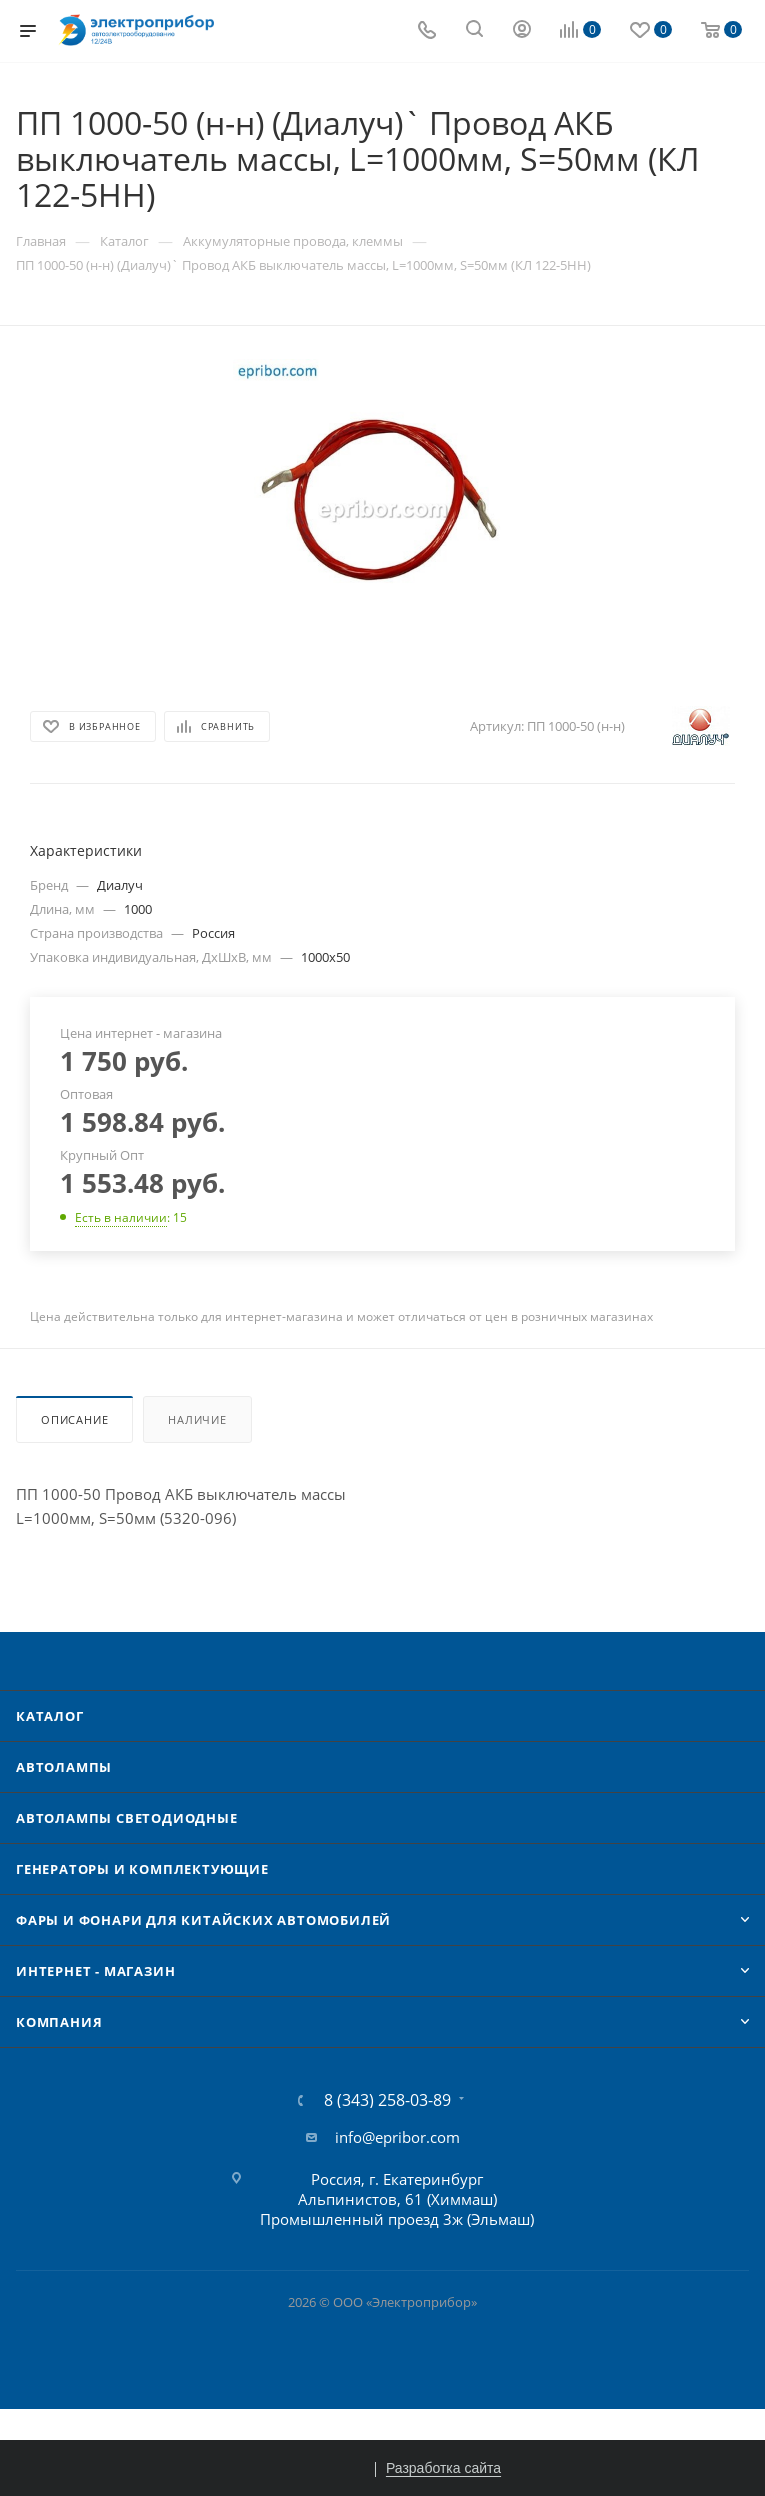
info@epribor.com (397, 2137)
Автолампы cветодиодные (127, 1818)
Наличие (197, 1419)
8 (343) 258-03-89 (387, 2100)
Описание (74, 1419)
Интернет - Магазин (95, 1971)
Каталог (50, 1716)
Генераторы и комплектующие (142, 1869)
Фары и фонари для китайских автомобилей (203, 1920)
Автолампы (64, 1767)
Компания (59, 2022)
